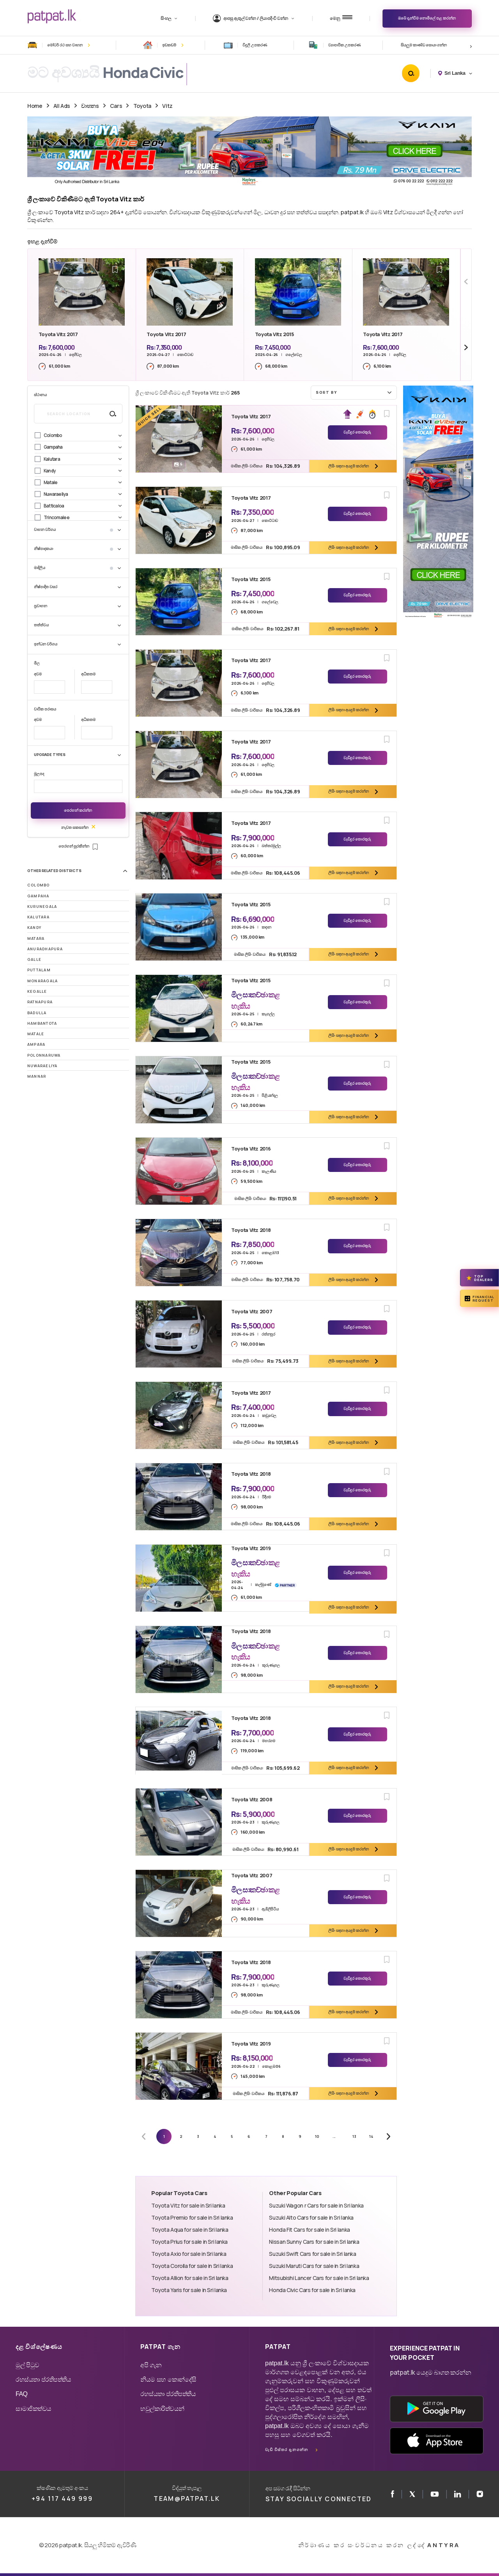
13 (354, 2136)
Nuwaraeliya (42, 1065)
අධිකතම (88, 674)
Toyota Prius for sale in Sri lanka (189, 2241)
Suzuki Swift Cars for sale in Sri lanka (312, 2253)
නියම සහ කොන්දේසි (168, 2379)
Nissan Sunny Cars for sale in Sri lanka (314, 2241)
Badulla (37, 1012)
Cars (116, 105)
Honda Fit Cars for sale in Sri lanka (309, 2229)
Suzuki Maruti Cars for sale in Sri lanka (314, 2265)
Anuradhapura (45, 948)
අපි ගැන (150, 2365)
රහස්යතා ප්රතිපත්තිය (43, 2379)
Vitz (167, 105)
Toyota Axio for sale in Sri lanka (188, 2253)
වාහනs (90, 105)
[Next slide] (466, 348)
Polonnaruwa (44, 1055)
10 (317, 2136)
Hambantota (42, 1023)
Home (34, 105)
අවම (38, 674)
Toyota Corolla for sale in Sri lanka (192, 2265)
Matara (35, 938)
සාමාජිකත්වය (33, 2408)
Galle (34, 959)
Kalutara (38, 917)
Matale (35, 1033)
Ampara (36, 1044)
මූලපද (39, 773)
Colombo (38, 885)
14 (371, 2136)
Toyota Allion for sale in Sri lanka (189, 2278)
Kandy (34, 927)
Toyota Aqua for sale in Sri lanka (189, 2229)
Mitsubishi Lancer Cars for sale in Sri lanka (319, 2278)
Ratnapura (40, 1001)
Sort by (354, 392)
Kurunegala (42, 906)
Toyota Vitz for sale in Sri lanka (188, 2205)
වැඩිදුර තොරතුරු (357, 432)
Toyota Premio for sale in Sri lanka (192, 2217)
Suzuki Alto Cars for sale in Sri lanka (311, 2217)
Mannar (36, 1076)
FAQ (22, 2394)
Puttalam (39, 970)
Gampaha (38, 896)
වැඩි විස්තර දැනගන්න (286, 2449)
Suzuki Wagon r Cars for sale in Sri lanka (316, 2205)
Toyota (142, 105)
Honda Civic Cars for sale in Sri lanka (312, 2290)
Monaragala (42, 980)
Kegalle (37, 991)
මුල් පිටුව (27, 2365)
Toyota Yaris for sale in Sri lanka (189, 2290)
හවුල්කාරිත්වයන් (162, 2408)
